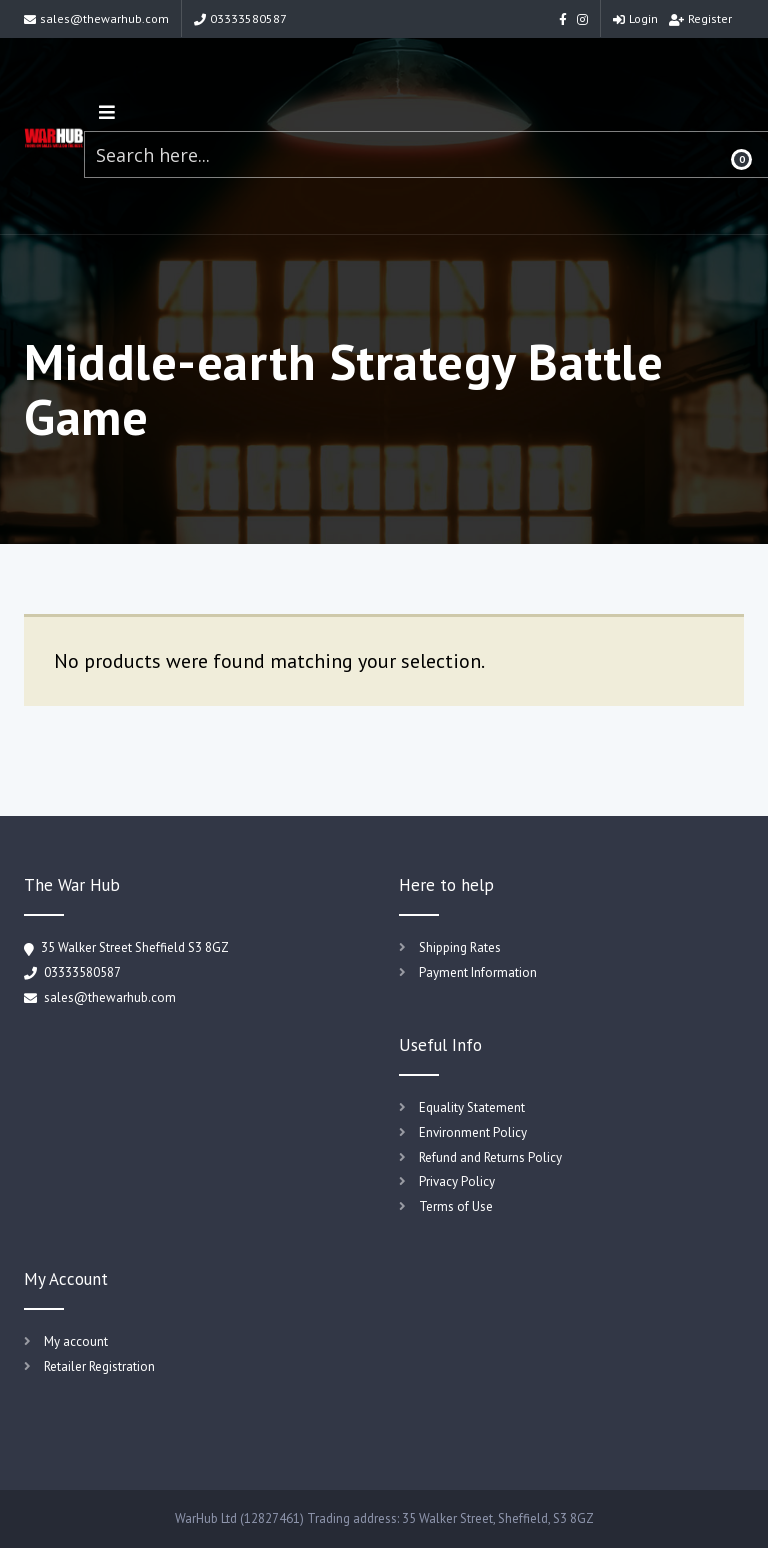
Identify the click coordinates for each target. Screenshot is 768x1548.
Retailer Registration (99, 1366)
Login (635, 18)
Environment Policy (473, 1132)
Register (700, 18)
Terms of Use (456, 1206)
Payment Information (478, 972)
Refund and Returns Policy (490, 1157)
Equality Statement (472, 1107)
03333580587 (240, 18)
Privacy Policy (457, 1181)
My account (76, 1341)
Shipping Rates (460, 947)
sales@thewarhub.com (96, 18)
